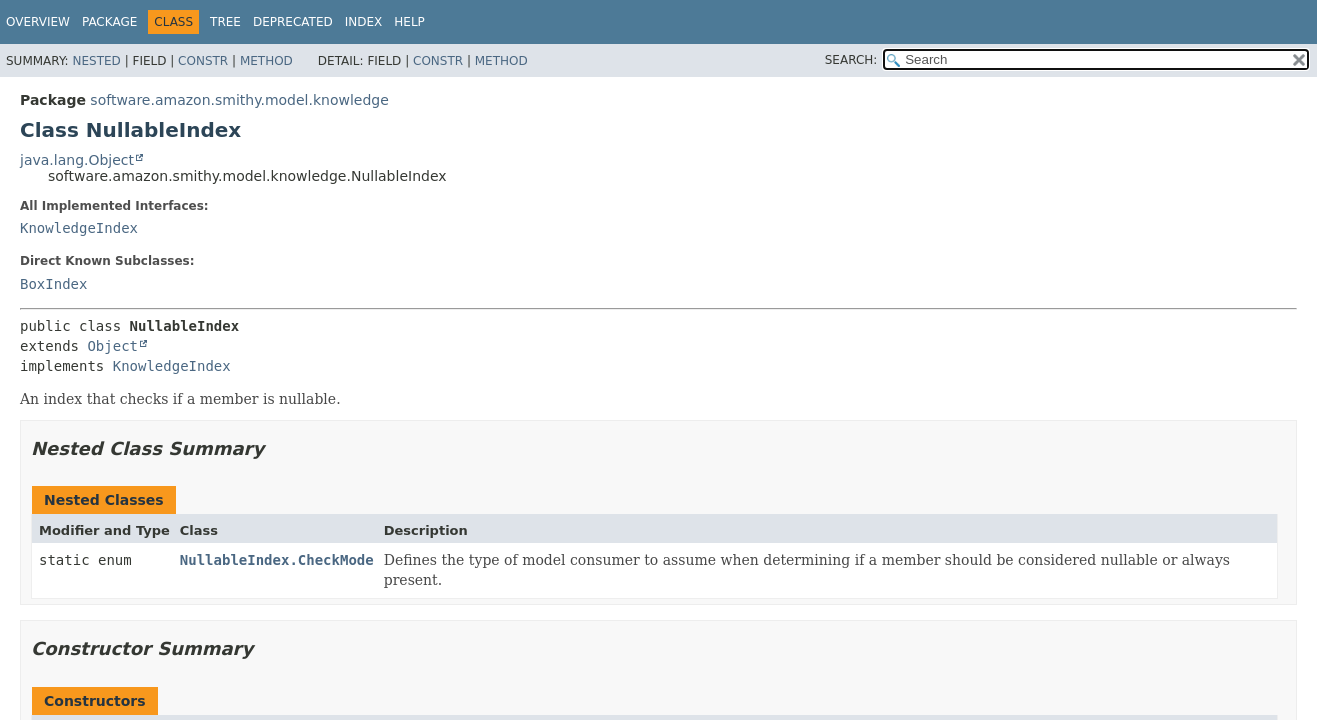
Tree (225, 22)
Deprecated (293, 22)
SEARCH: (851, 60)
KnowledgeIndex (79, 228)
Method (266, 61)
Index (364, 22)
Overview (38, 22)
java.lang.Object (77, 160)
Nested (96, 61)
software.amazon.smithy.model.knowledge (239, 100)
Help (409, 22)
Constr (203, 61)
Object (112, 346)
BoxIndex (53, 284)
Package (109, 22)
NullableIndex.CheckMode (277, 560)
